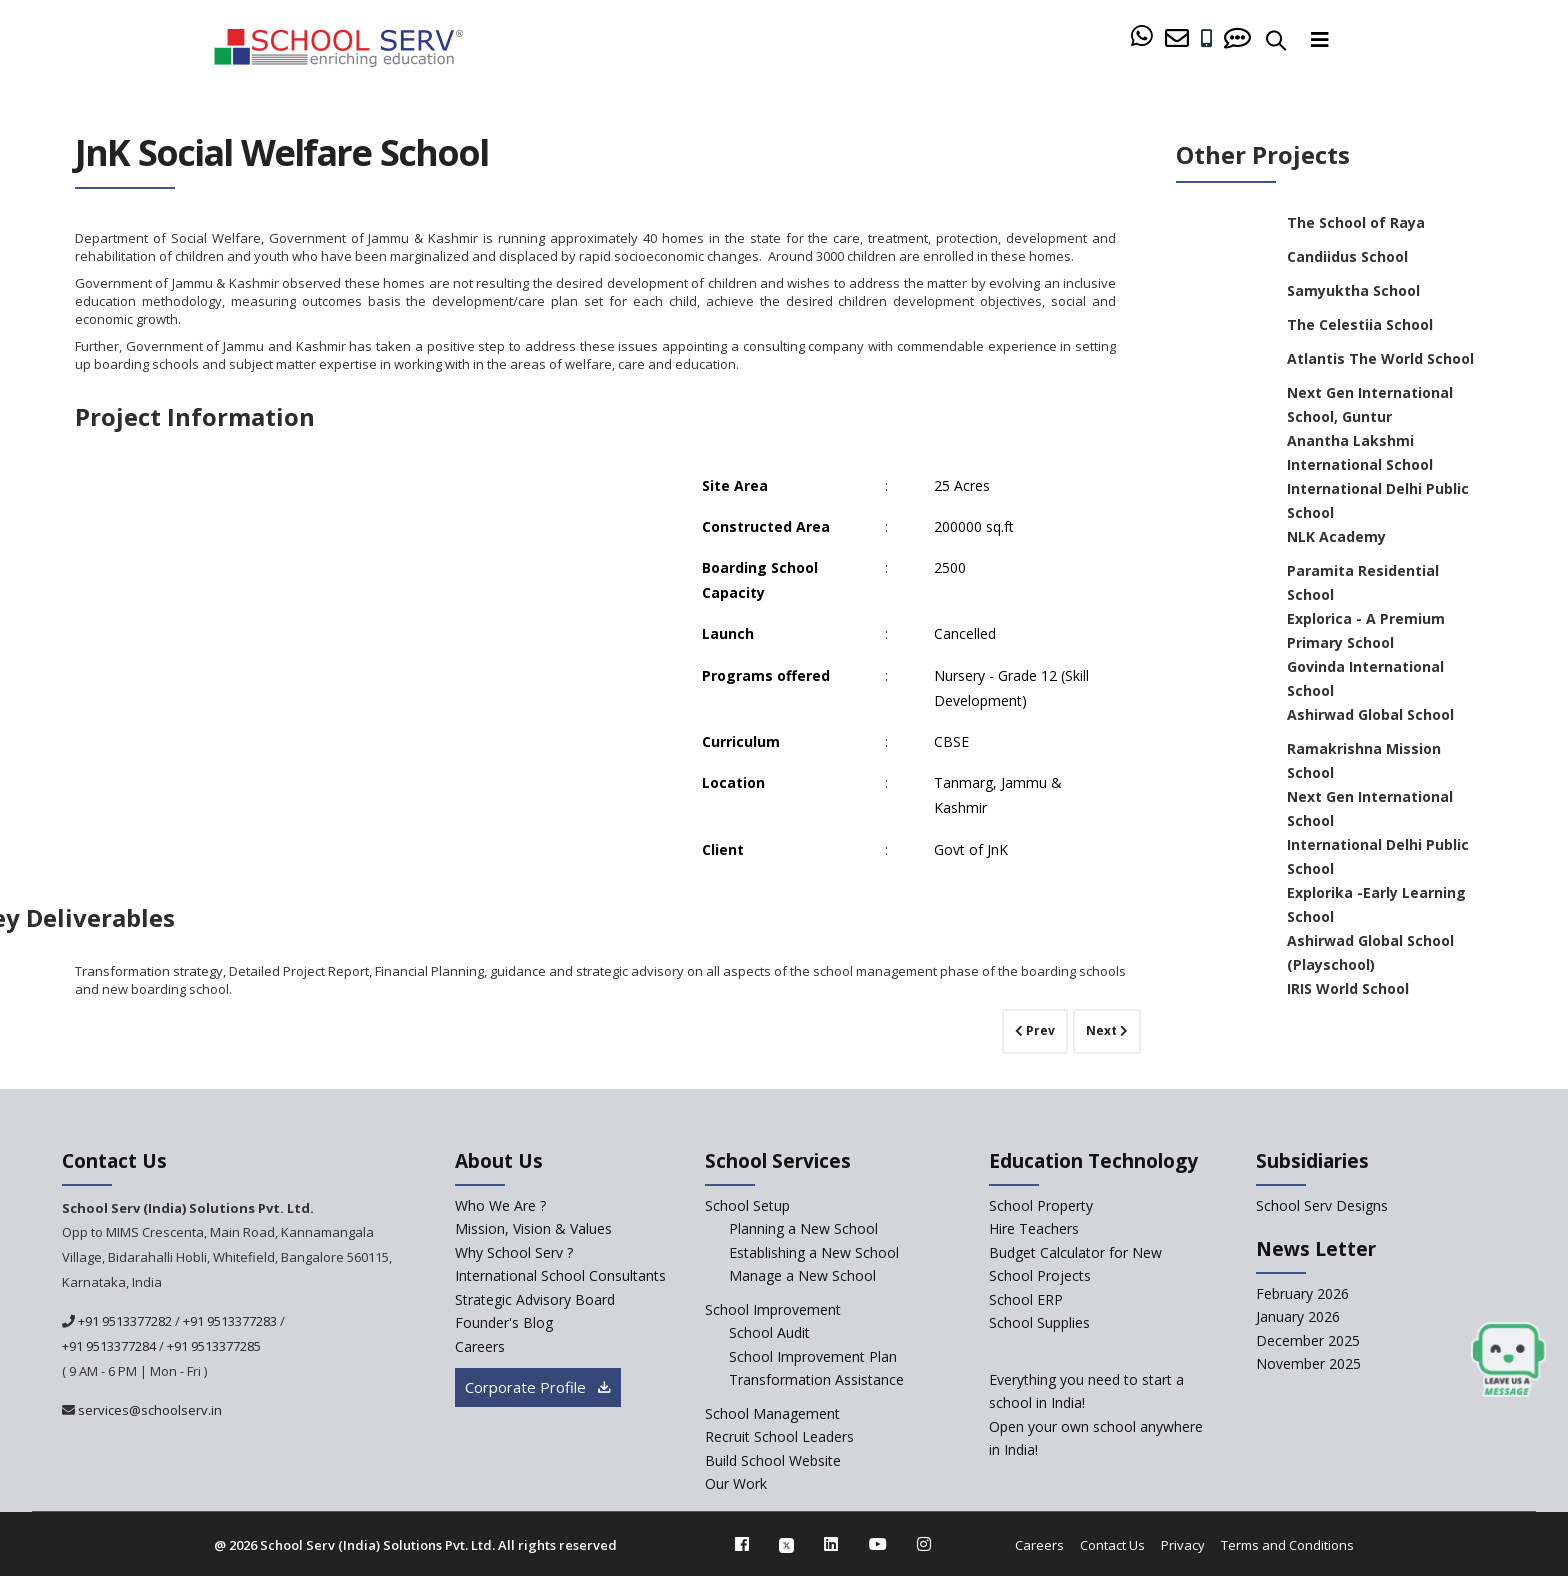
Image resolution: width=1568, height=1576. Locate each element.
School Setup (747, 1205)
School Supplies (1039, 1322)
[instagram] (924, 1544)
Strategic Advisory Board (535, 1299)
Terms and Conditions (1287, 1545)
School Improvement (773, 1309)
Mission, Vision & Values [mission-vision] (533, 1228)
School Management (772, 1413)
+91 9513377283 (230, 1321)
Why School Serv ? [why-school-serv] (514, 1252)
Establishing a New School (814, 1252)
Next (1107, 1030)
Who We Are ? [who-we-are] (500, 1205)
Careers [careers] (480, 1346)
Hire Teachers (1034, 1228)
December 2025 (1308, 1340)
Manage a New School (802, 1275)
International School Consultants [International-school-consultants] (560, 1275)
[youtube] (878, 1544)
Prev (1035, 1030)
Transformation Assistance (816, 1379)
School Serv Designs (1322, 1205)
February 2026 (1302, 1293)
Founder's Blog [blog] (504, 1322)
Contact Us (1112, 1545)
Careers (1039, 1545)
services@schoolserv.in (148, 1410)
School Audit (769, 1332)
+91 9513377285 (214, 1346)
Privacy (1183, 1545)
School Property (1041, 1205)
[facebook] (742, 1544)
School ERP (1026, 1299)
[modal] (1508, 1360)
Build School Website (773, 1460)
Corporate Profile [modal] (538, 1387)
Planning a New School (803, 1228)
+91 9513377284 (109, 1346)
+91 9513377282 (123, 1321)
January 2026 (1298, 1316)
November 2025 (1308, 1363)
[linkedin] (831, 1544)
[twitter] (786, 1544)
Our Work (736, 1483)
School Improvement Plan (813, 1356)
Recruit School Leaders (779, 1436)
